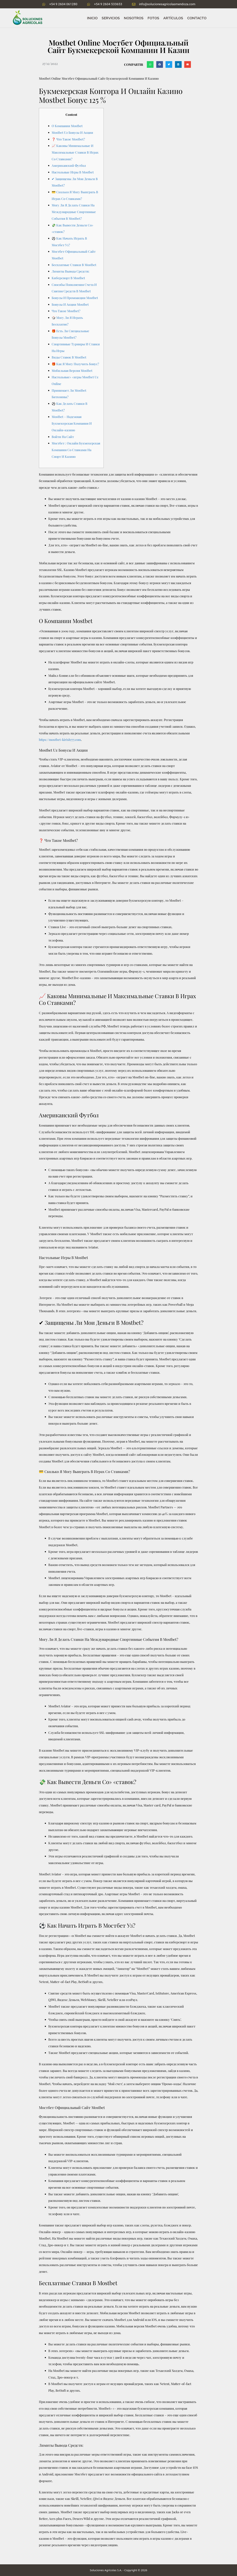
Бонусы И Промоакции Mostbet (75, 298)
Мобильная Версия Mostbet (72, 370)
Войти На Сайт (63, 437)
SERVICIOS (111, 18)
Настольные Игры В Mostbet (73, 172)
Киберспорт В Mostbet (68, 278)
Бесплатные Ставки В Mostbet (74, 265)
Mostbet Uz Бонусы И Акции (72, 132)
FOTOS (153, 18)
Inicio (92, 18)
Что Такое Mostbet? (66, 311)
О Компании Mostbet (67, 126)
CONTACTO (196, 18)
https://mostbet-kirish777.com (60, 740)
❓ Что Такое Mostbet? (68, 139)
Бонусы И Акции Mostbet (70, 304)
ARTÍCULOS (173, 18)
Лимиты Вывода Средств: (70, 271)
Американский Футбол (69, 165)
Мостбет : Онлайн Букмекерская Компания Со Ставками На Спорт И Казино (76, 449)
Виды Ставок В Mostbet (69, 357)
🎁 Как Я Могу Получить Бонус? (75, 364)
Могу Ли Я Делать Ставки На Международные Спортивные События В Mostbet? (74, 211)
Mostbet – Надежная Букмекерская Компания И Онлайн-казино (72, 423)
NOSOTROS (133, 18)
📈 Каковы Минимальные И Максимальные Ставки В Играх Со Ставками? (75, 152)
